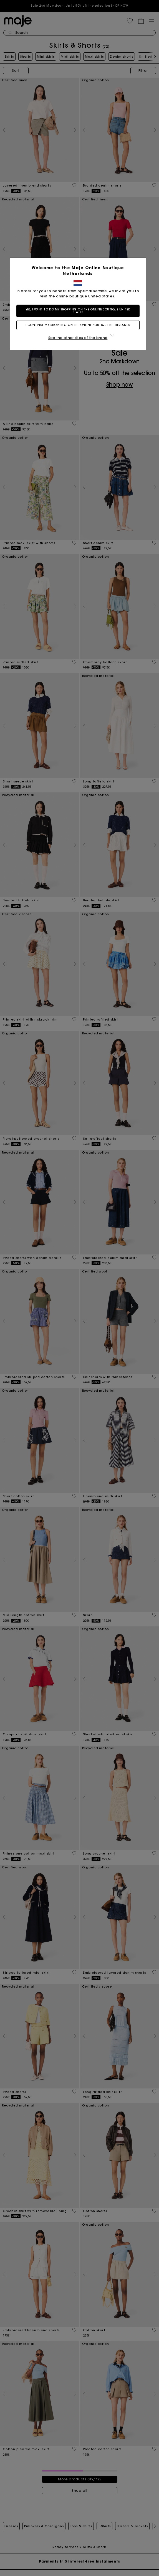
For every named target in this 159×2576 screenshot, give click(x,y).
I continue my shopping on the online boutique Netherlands (79, 325)
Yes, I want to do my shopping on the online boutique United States (79, 311)
